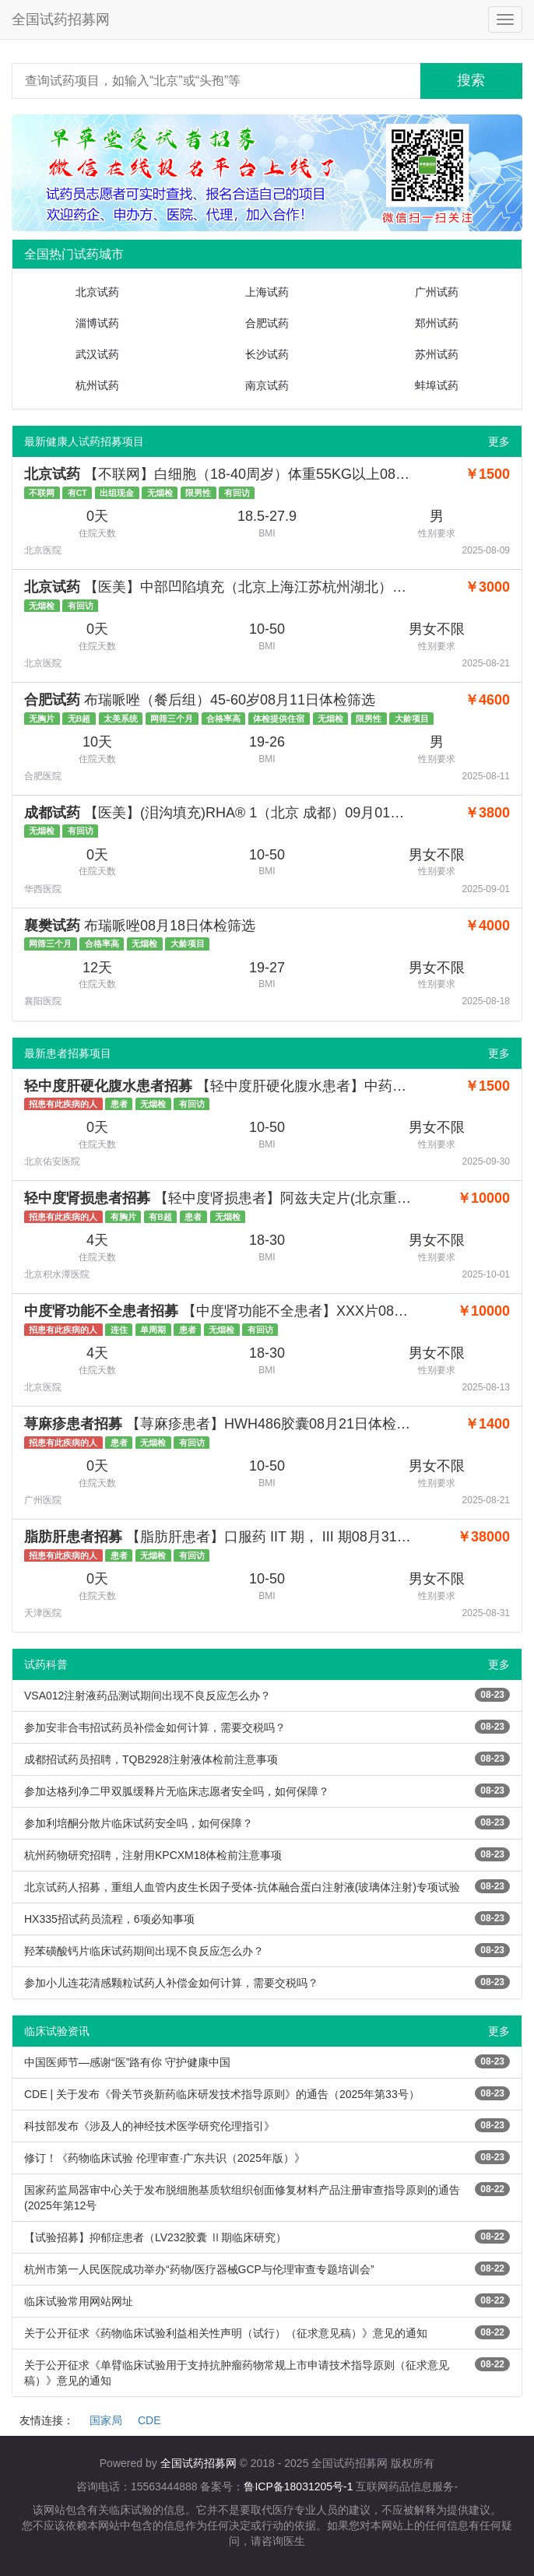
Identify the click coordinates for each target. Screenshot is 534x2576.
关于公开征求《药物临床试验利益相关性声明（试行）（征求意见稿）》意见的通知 (225, 2333)
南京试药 (267, 385)
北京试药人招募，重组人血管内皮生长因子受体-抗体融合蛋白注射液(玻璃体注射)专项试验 (242, 1887)
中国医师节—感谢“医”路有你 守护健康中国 (127, 2062)
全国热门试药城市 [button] (74, 254)
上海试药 (267, 292)
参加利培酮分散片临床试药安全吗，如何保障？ (138, 1823)
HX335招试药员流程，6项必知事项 (109, 1919)
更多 (499, 441)
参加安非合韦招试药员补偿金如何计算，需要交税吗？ (155, 1727)
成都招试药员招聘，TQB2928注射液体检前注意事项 (151, 1759)
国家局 (106, 2420)
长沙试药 (267, 354)
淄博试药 (97, 323)
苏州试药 (436, 354)
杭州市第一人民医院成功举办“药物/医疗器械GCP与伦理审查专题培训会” (199, 2269)
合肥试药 (267, 323)
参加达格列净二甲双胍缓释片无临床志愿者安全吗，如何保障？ (176, 1791)
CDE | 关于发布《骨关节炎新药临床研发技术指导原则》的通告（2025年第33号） (222, 2094)
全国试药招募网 (61, 19)
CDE (149, 2420)
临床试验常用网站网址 (78, 2301)
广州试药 (436, 292)
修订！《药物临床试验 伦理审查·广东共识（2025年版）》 (164, 2158)
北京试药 (97, 292)
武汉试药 (97, 354)
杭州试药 (97, 385)
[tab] (267, 254)
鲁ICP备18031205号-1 (298, 2486)
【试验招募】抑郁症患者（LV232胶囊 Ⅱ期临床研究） (155, 2237)
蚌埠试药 (436, 385)
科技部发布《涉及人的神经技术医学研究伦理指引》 (149, 2126)
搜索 (471, 80)
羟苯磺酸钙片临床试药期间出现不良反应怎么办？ (144, 1951)
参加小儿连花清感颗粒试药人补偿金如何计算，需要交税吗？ (171, 1983)
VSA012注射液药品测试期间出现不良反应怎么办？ (147, 1695)
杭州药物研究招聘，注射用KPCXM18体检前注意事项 (153, 1855)
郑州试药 (436, 323)
